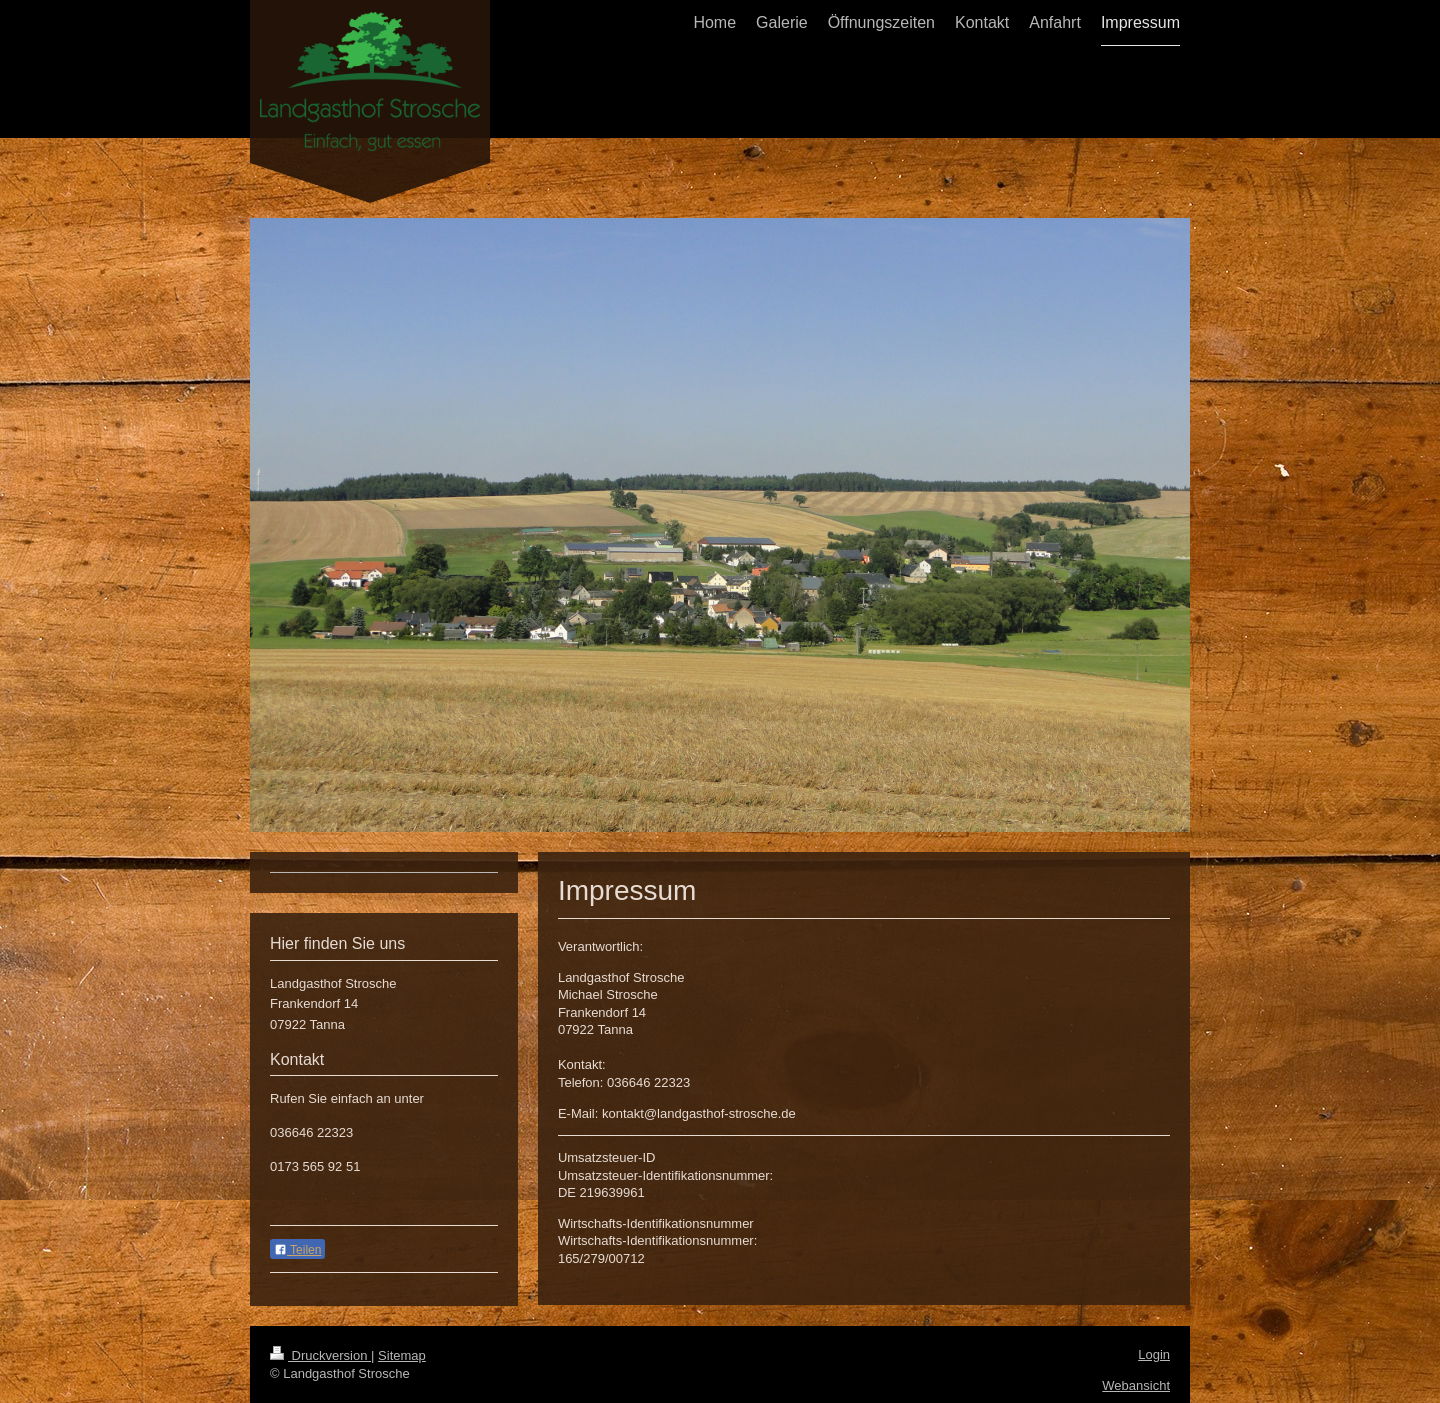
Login (1154, 1354)
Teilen (297, 1250)
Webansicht (1136, 1385)
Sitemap (402, 1355)
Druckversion (320, 1355)
